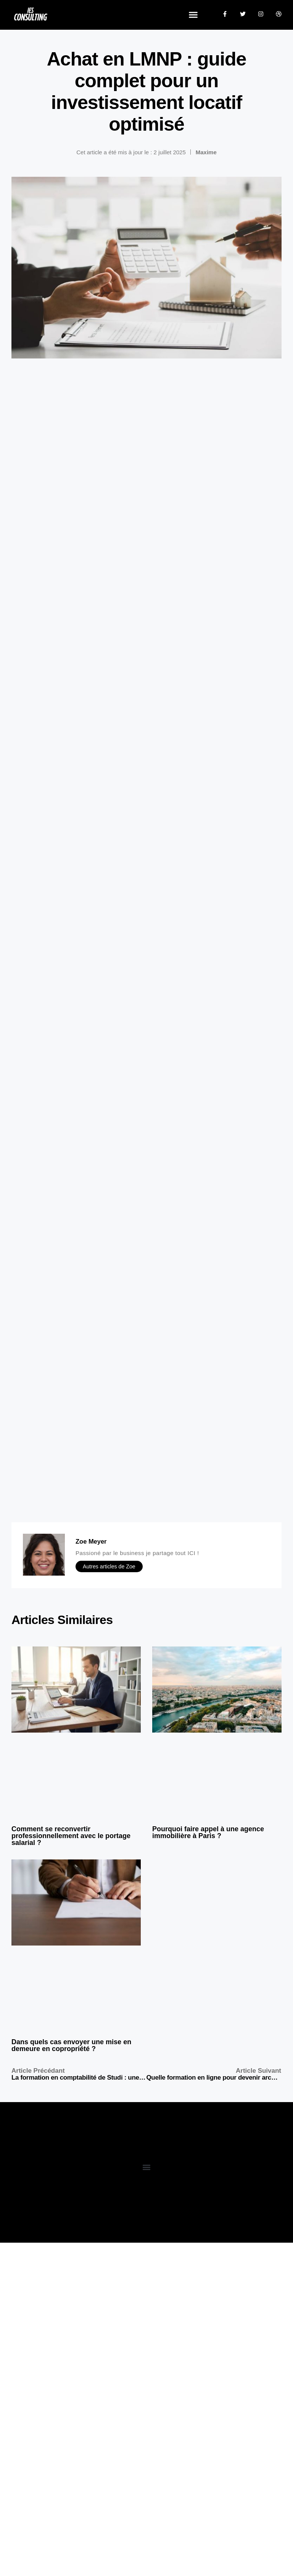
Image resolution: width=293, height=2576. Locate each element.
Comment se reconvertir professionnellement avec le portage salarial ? (70, 1835)
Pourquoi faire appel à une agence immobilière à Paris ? (208, 1832)
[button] (193, 15)
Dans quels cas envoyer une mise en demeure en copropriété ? (71, 2045)
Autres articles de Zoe (109, 1566)
